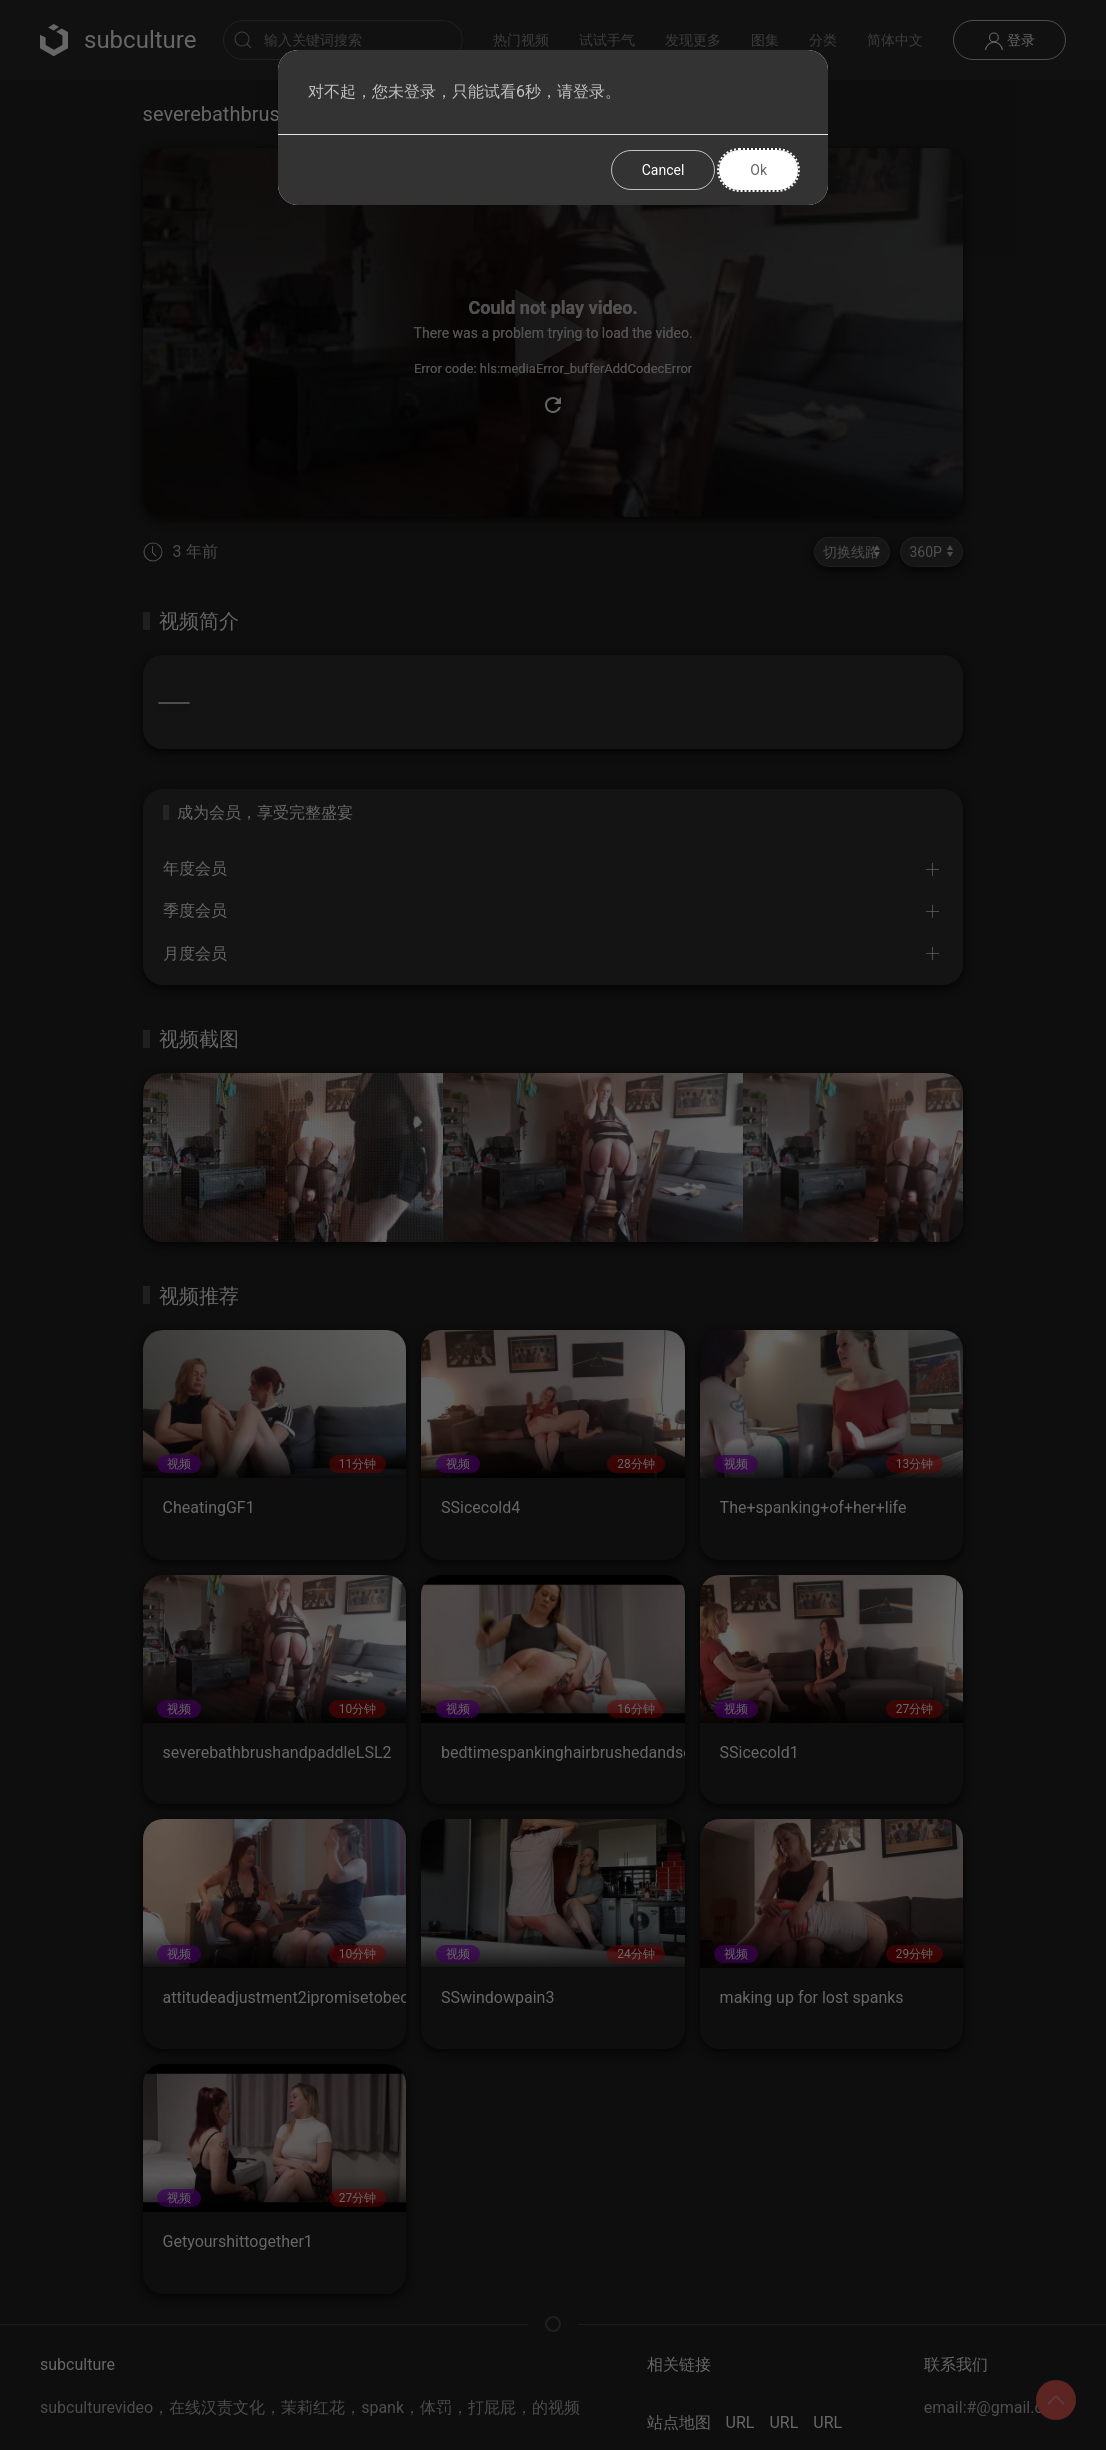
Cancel (663, 170)
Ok (758, 170)
